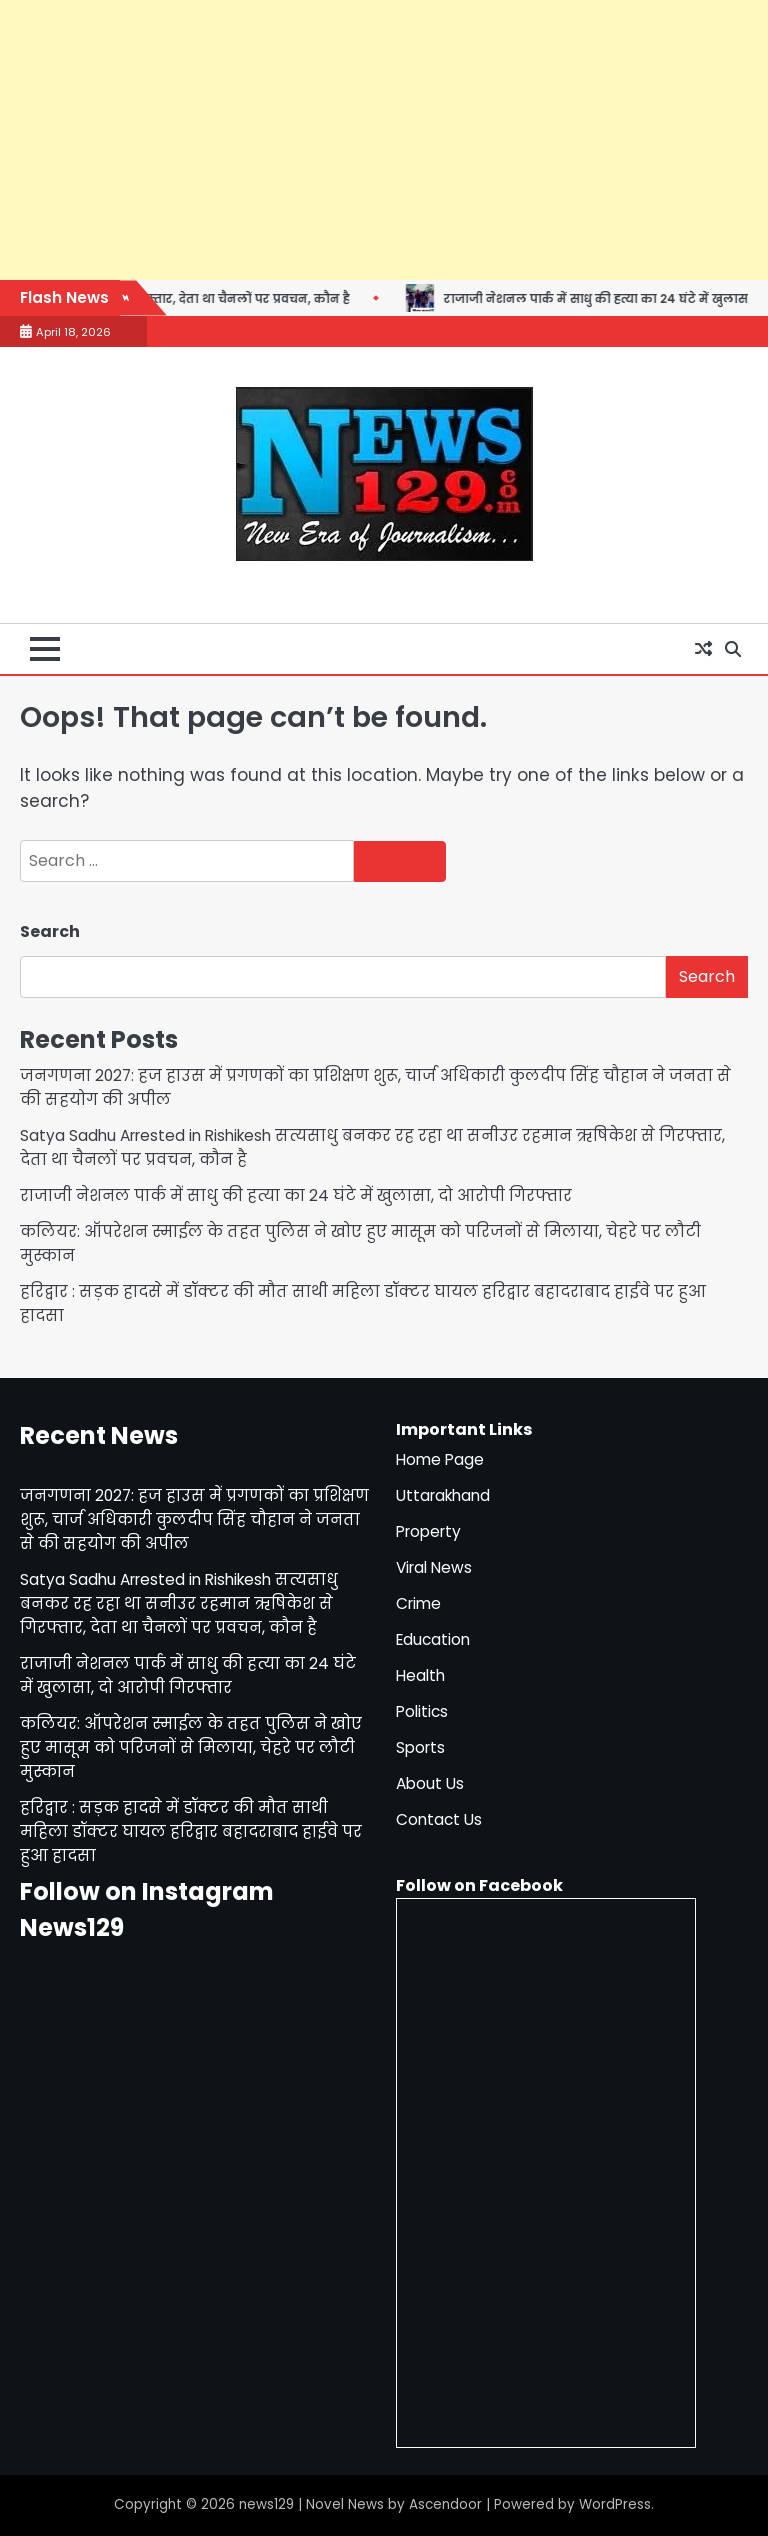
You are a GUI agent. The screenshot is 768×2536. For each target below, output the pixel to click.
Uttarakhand (443, 1495)
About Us (430, 1783)
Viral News (434, 1567)
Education (433, 1639)
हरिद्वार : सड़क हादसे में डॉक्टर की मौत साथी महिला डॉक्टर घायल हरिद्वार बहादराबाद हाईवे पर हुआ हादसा (191, 1831)
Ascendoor (445, 2504)
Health (420, 1675)
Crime (418, 1603)
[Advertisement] (384, 140)
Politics (422, 1711)
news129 (266, 2504)
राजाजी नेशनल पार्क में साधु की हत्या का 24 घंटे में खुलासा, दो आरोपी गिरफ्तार (296, 1195)
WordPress (615, 2504)
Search (50, 931)
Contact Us (439, 1819)
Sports (420, 1747)
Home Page (440, 1459)
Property (428, 1531)
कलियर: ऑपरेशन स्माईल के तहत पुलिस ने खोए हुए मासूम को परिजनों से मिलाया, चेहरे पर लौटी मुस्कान (191, 1747)
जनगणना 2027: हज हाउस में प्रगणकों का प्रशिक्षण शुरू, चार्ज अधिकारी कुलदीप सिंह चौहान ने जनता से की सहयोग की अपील (194, 1519)
